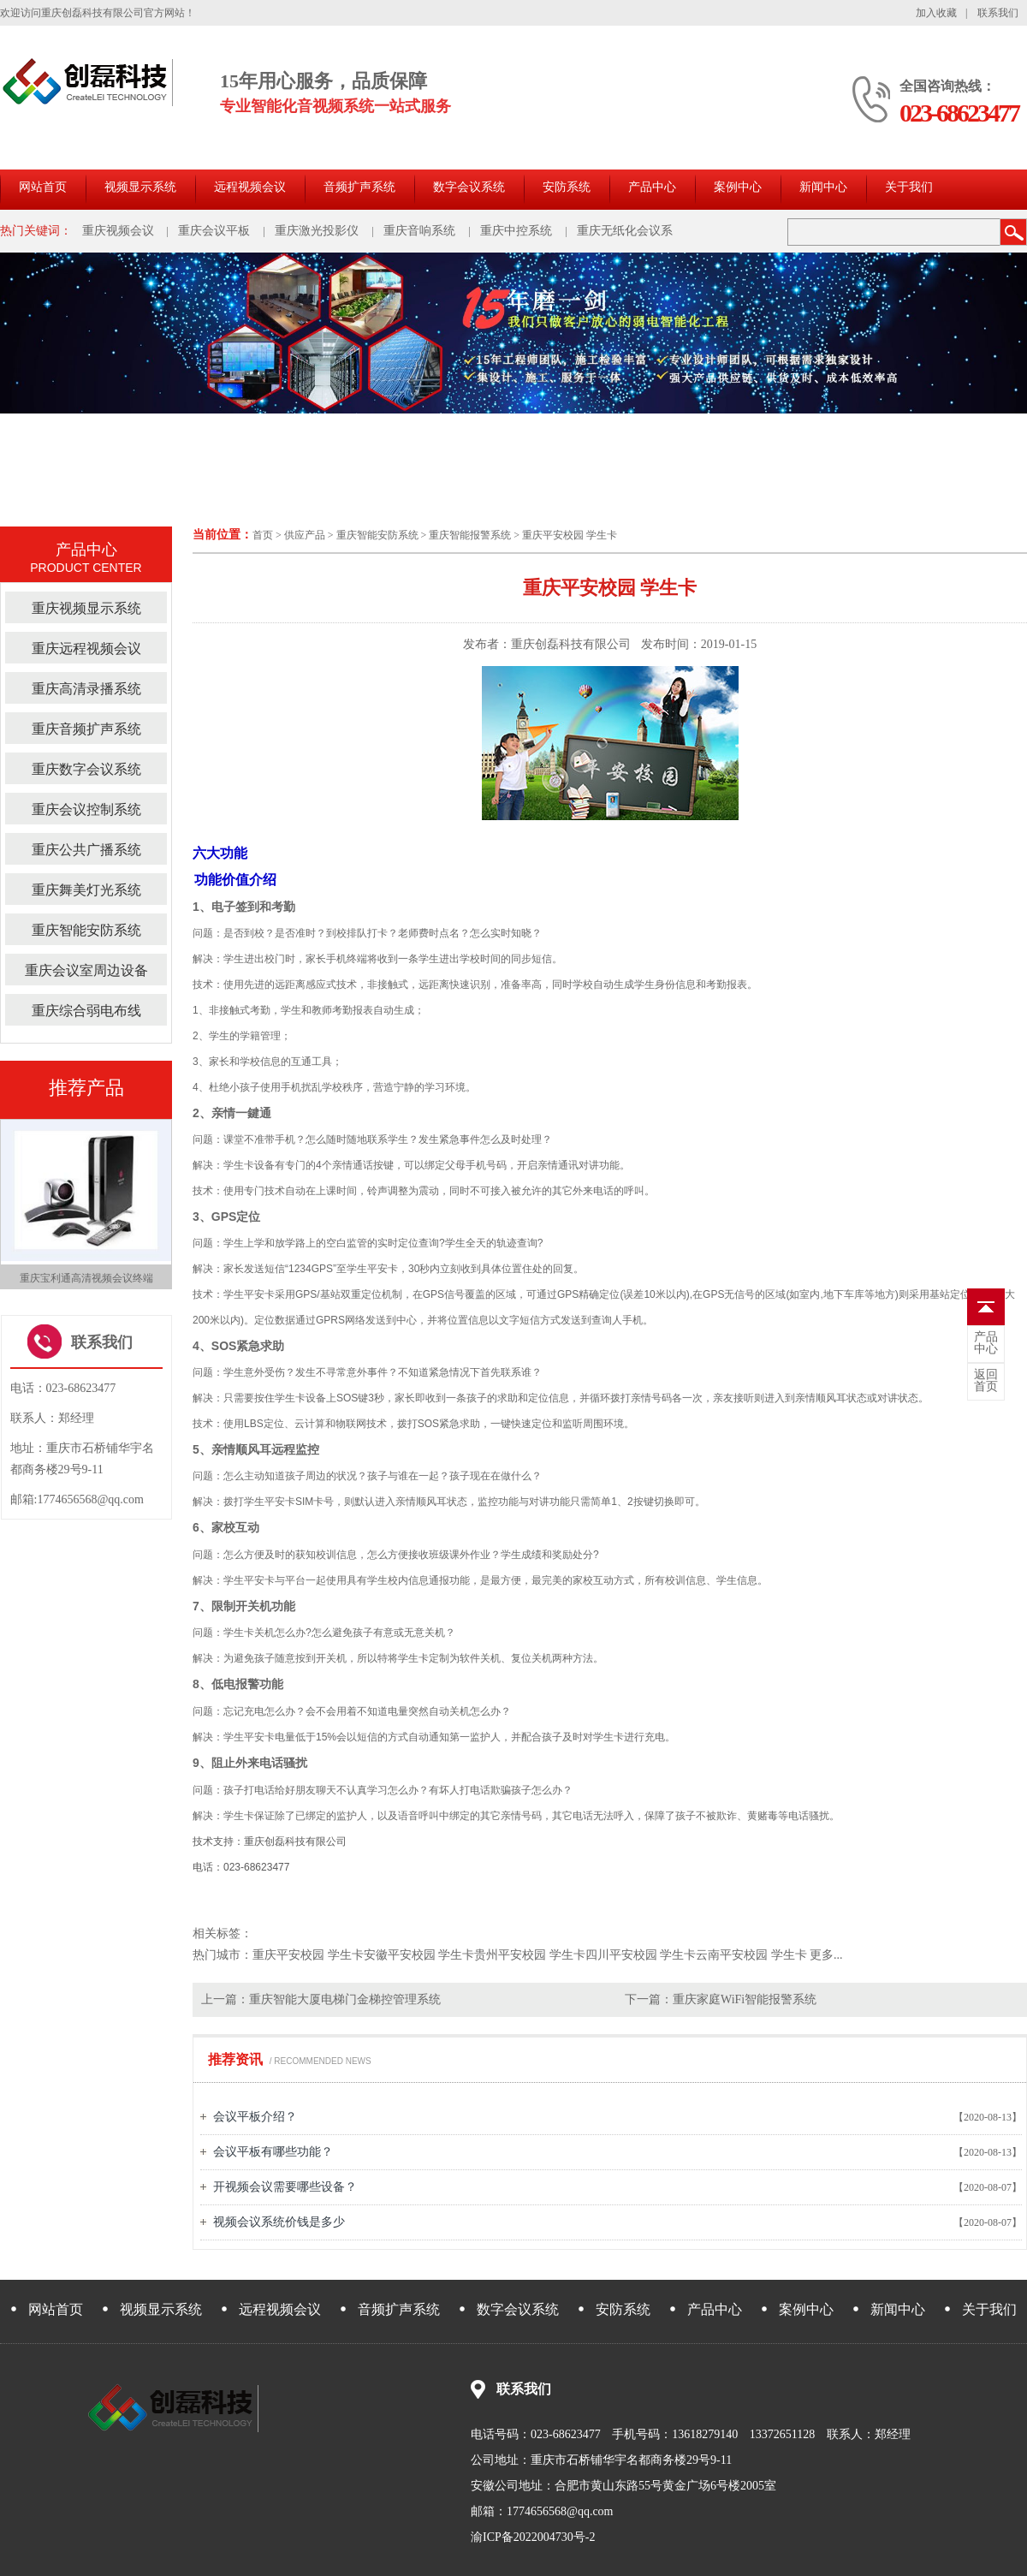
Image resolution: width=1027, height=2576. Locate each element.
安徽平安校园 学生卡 (419, 1954)
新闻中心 (823, 187)
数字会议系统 (469, 187)
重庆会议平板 (214, 230)
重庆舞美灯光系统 (86, 890)
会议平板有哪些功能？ (273, 2151)
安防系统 (567, 187)
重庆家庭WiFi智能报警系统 (744, 1999)
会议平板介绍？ (255, 2116)
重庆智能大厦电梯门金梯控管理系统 (345, 1999)
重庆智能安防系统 (377, 535)
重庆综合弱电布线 (86, 1010)
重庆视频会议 (118, 230)
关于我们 (909, 187)
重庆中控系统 (516, 230)
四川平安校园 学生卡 (641, 1954)
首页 (262, 535)
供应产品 (304, 535)
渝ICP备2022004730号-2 (533, 2537)
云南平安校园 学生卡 (751, 1954)
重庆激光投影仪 (317, 230)
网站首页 (43, 187)
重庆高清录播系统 (86, 688)
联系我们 (997, 13)
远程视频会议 (250, 187)
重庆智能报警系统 (470, 535)
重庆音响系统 (419, 230)
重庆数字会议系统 (86, 769)
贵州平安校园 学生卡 (529, 1954)
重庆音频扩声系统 (86, 729)
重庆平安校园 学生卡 (569, 535)
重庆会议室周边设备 (86, 970)
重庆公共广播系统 (86, 849)
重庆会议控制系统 (86, 809)
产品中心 (652, 187)
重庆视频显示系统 (86, 608)
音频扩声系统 (359, 187)
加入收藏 (936, 13)
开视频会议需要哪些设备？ (285, 2186)
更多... (826, 1954)
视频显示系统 (140, 187)
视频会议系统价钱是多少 (279, 2222)
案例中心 (738, 187)
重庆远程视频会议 (86, 648)
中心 (986, 1343)
